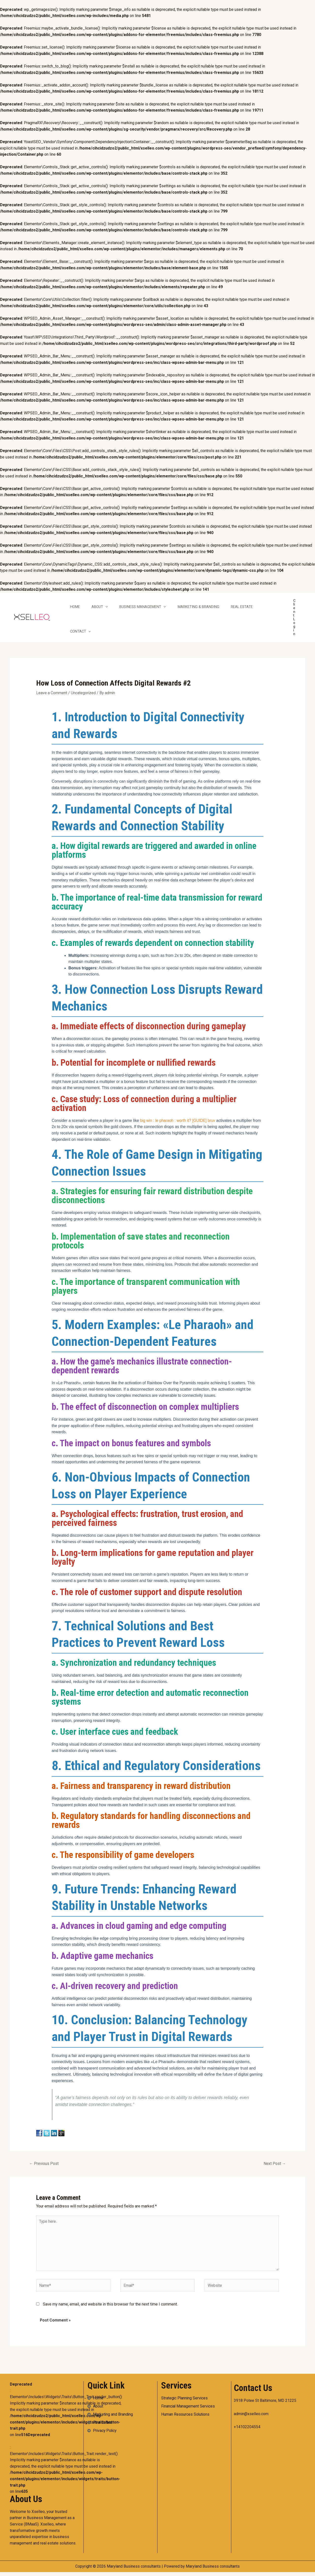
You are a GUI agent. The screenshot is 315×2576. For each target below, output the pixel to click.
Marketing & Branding (200, 608)
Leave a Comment (51, 695)
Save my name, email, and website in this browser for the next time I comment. (110, 2308)
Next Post (274, 2165)
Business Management (144, 608)
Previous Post (44, 2165)
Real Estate (244, 608)
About (101, 608)
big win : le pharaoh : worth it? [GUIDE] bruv (178, 1123)
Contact (80, 634)
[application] (106, 608)
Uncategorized (83, 695)
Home (75, 608)
